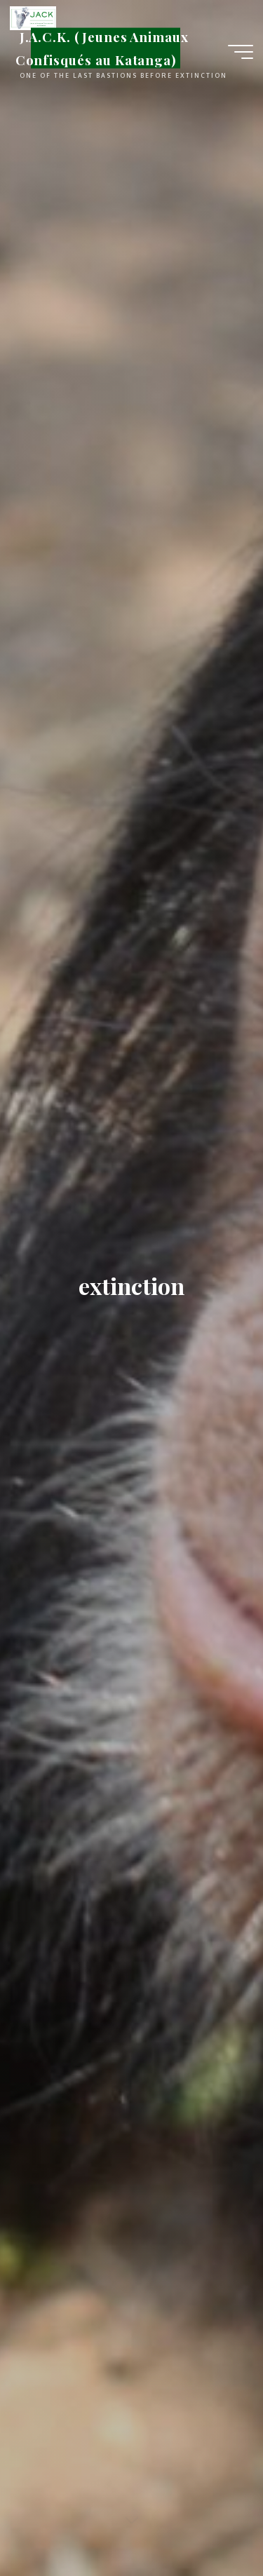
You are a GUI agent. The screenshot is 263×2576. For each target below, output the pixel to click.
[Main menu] (240, 52)
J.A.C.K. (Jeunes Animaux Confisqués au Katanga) (102, 48)
